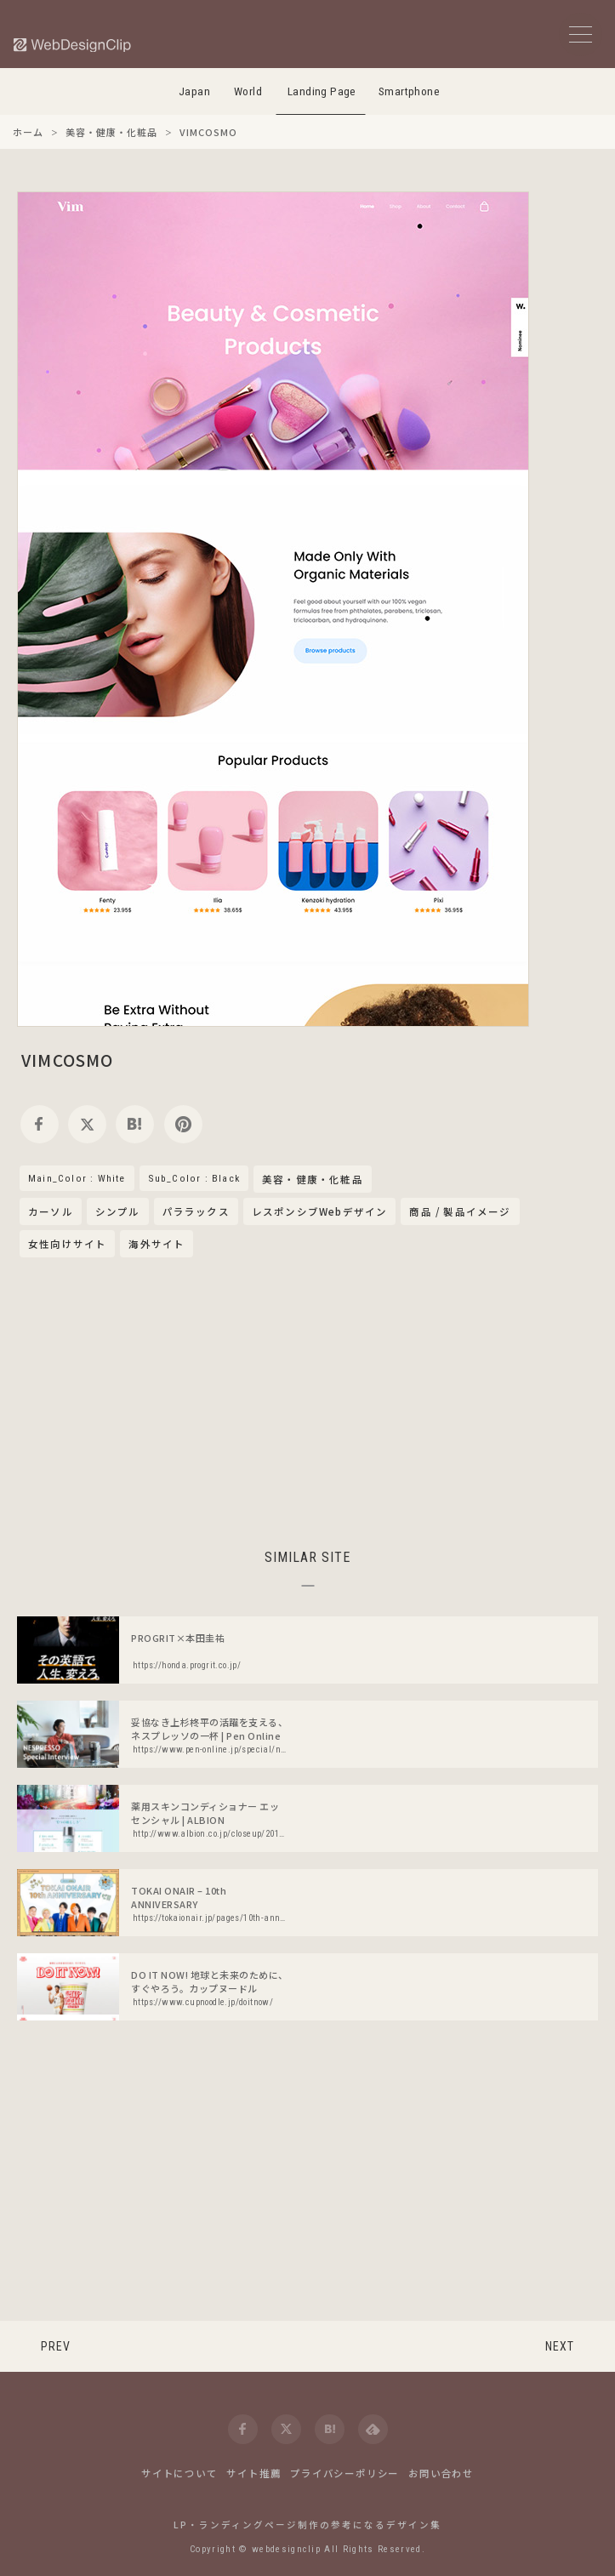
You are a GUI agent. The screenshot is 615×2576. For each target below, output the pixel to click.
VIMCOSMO (67, 1059)
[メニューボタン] (580, 34)
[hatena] (135, 1124)
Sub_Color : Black (194, 1178)
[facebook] (39, 1124)
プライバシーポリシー (344, 2473)
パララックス (196, 1211)
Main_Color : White (77, 1178)
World (248, 91)
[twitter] (87, 1124)
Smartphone (409, 91)
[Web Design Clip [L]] (73, 44)
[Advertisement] (308, 1400)
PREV (56, 2346)
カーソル (50, 1211)
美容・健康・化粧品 (312, 1180)
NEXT (559, 2346)
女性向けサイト (67, 1244)
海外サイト (156, 1244)
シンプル (117, 1211)
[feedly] (373, 2429)
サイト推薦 (253, 2473)
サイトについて (179, 2473)
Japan (194, 91)
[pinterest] (183, 1124)
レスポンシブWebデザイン (320, 1211)
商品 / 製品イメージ (459, 1211)
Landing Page (322, 91)
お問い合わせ (441, 2473)
